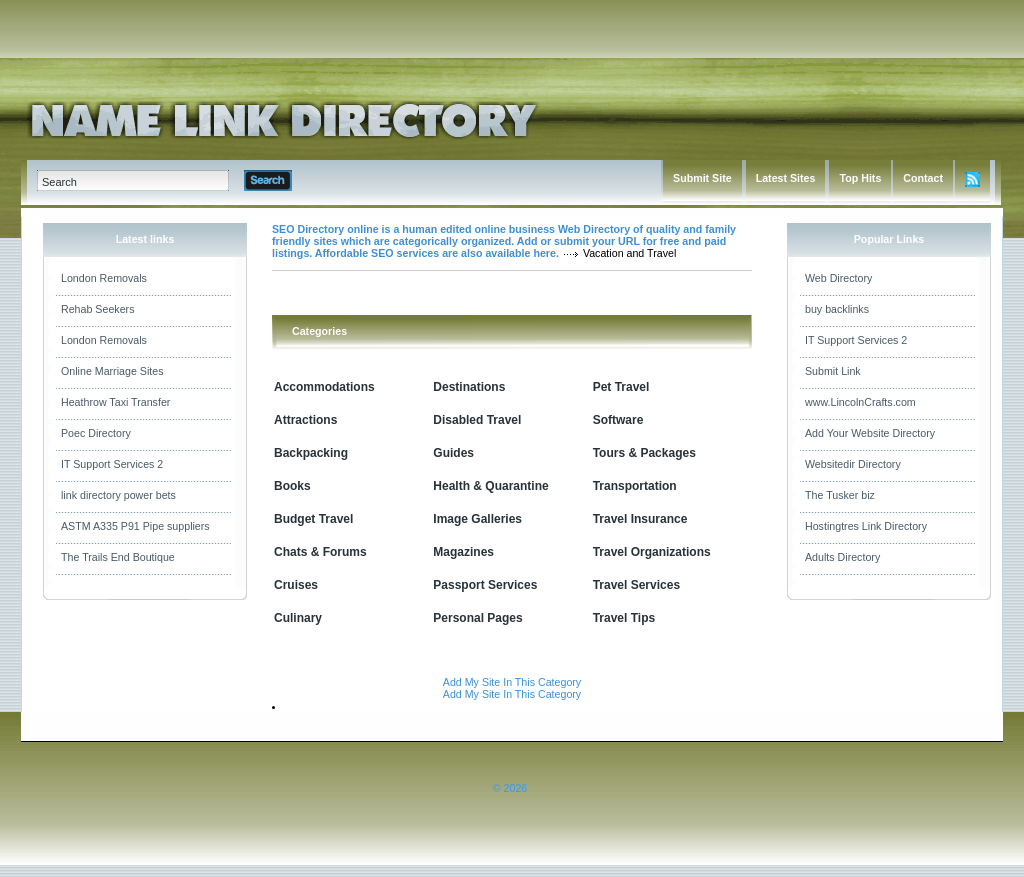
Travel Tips (624, 618)
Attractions (305, 420)
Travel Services (636, 585)
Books (292, 486)
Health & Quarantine (490, 486)
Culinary (298, 618)
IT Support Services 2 (112, 464)
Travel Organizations (652, 552)
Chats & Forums (320, 552)
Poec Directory (96, 433)
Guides (453, 453)
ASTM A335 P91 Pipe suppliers (135, 526)
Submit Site (702, 178)
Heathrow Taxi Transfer (115, 402)
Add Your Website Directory (870, 433)
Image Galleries (477, 519)
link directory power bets (118, 495)
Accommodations (324, 387)
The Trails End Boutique (118, 557)
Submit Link (833, 371)
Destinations (469, 387)
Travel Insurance (640, 519)
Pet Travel (621, 387)
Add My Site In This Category (512, 682)
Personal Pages (477, 618)
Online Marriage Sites (112, 371)
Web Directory (838, 278)
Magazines (463, 552)
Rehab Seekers (97, 309)
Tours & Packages (644, 453)
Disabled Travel (477, 420)
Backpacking (311, 453)
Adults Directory (842, 557)
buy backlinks (837, 309)
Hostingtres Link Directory (866, 526)
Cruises (296, 585)
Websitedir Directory (853, 464)
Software (618, 420)
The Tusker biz (840, 495)
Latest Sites (786, 178)
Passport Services (485, 585)
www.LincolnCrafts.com (860, 402)
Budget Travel (313, 519)
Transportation (635, 486)
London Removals (104, 278)
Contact (923, 178)
